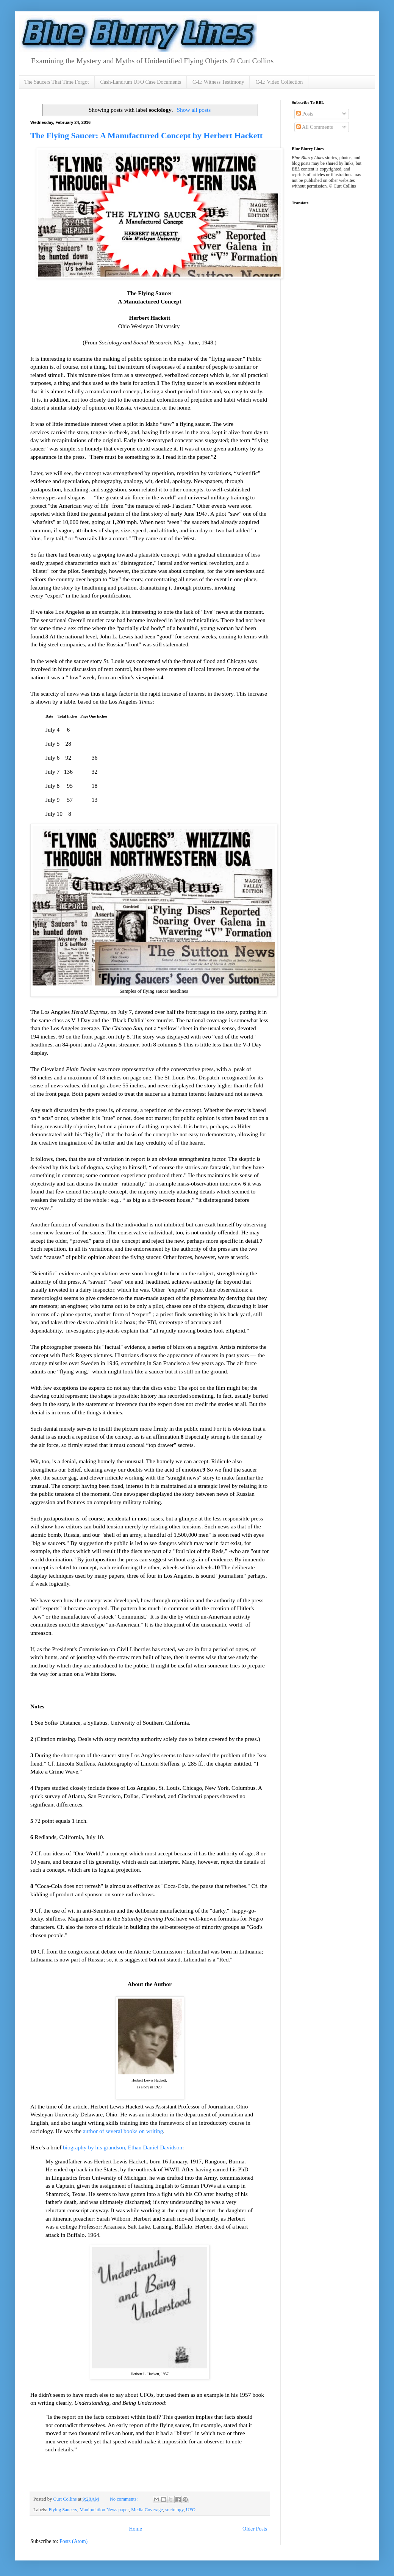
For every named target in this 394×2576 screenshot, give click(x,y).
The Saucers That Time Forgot (56, 82)
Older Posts (254, 2529)
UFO (190, 2509)
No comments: (124, 2499)
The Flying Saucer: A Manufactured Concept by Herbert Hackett (146, 135)
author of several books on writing (123, 2131)
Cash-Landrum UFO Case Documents (140, 82)
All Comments (314, 127)
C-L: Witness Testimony (218, 82)
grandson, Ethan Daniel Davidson (142, 2147)
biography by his (83, 2147)
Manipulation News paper (104, 2509)
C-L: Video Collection (279, 82)
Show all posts (194, 109)
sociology (174, 2509)
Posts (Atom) (73, 2541)
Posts (304, 114)
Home (135, 2529)
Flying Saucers (62, 2509)
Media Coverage (147, 2509)
